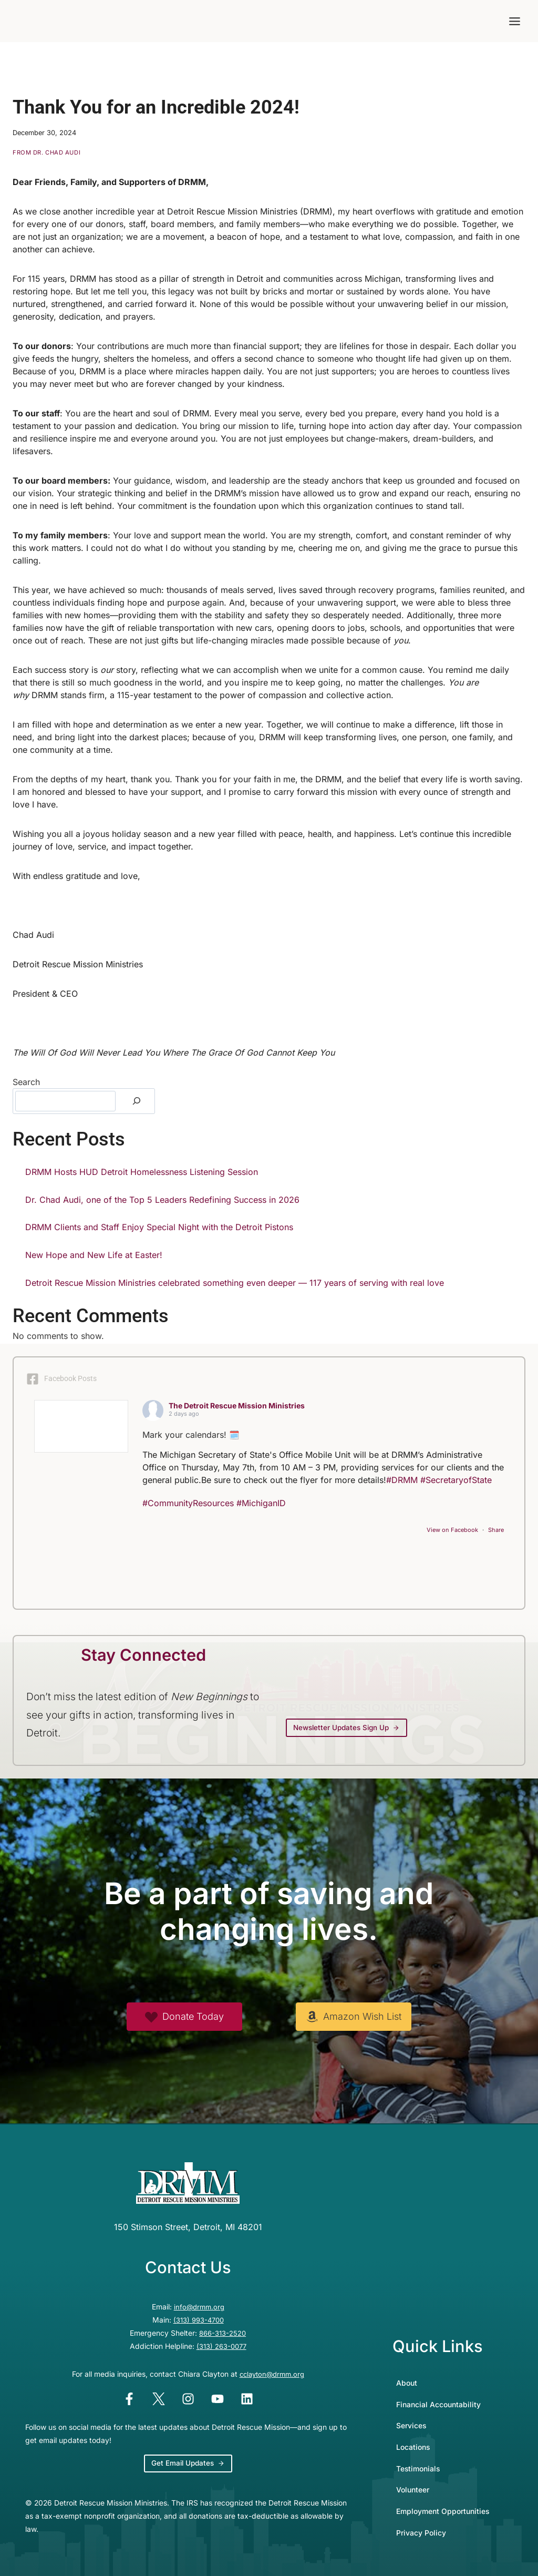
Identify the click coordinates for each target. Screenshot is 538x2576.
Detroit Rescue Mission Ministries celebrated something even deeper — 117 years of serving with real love (234, 1282)
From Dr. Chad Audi (46, 152)
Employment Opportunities (442, 2509)
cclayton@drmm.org (272, 2372)
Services (411, 2424)
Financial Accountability (438, 2402)
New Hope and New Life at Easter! (93, 1255)
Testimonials (418, 2466)
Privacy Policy (421, 2531)
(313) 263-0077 (221, 2344)
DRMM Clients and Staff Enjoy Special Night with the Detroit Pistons (159, 1227)
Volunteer (412, 2487)
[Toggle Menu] (514, 21)
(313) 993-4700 (198, 2319)
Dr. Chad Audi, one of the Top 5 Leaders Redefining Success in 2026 (162, 1199)
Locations (413, 2445)
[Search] (136, 1101)
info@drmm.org (198, 2307)
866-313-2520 (223, 2332)
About (406, 2381)
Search (26, 1082)
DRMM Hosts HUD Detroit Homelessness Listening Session (141, 1172)
